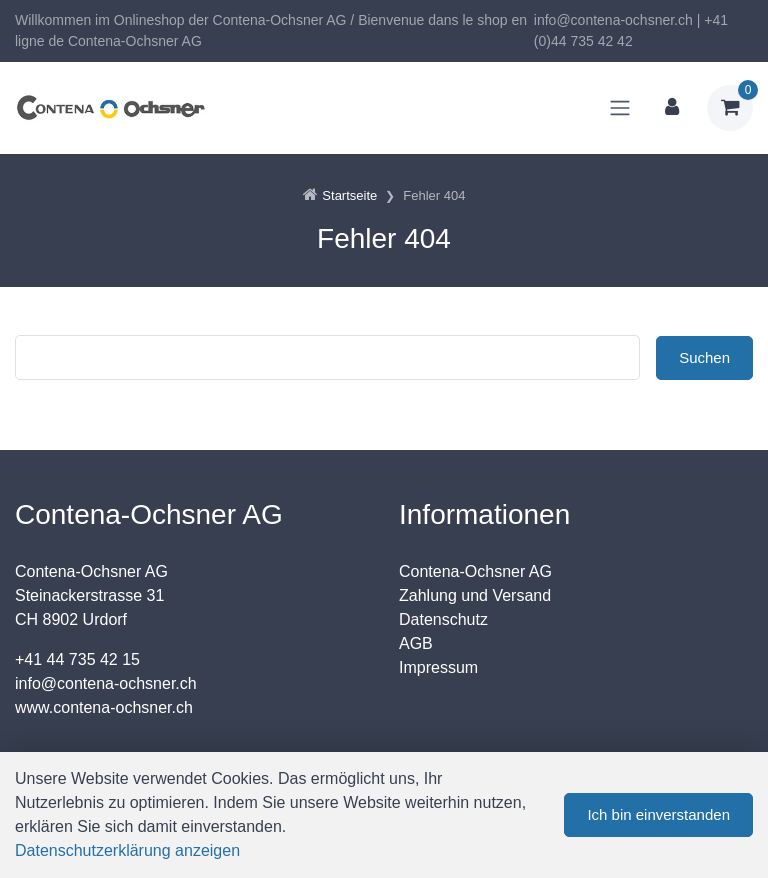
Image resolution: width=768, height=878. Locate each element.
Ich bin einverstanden (658, 814)
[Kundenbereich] (672, 108)
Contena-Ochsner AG (475, 571)
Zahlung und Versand (475, 595)
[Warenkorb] (730, 108)
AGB (416, 643)
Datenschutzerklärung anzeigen (127, 850)
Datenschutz (443, 619)
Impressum (438, 667)
